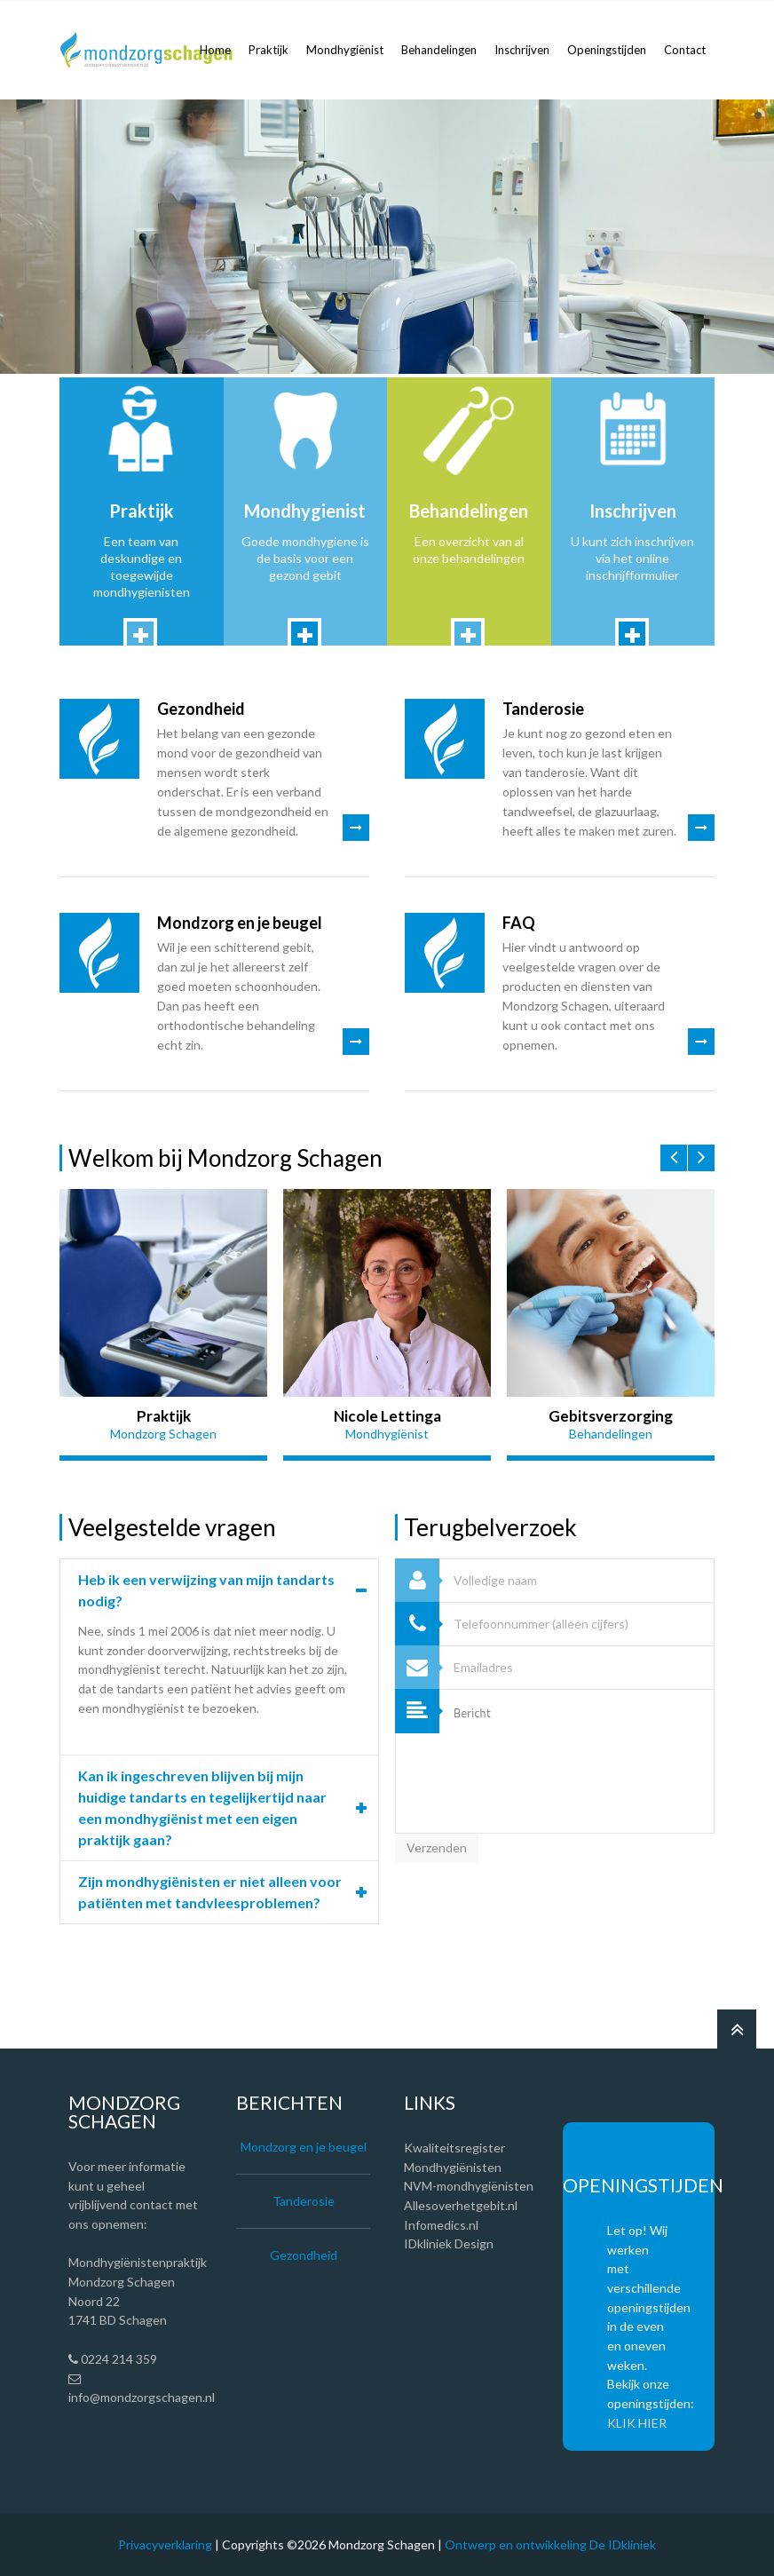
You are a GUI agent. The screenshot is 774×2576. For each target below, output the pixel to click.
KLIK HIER (637, 2422)
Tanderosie (543, 708)
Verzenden (437, 1847)
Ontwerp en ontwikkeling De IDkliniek (550, 2544)
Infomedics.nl (441, 2224)
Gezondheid (201, 708)
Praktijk (268, 50)
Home (215, 50)
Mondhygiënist (344, 50)
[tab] (219, 1590)
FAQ (518, 922)
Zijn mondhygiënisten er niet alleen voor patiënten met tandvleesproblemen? (210, 1892)
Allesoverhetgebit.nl (460, 2205)
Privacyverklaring (165, 2544)
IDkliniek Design (449, 2243)
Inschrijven (521, 50)
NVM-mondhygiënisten (468, 2185)
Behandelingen (439, 50)
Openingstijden (606, 50)
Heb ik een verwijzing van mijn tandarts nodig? (206, 1590)
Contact (685, 50)
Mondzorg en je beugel (239, 922)
